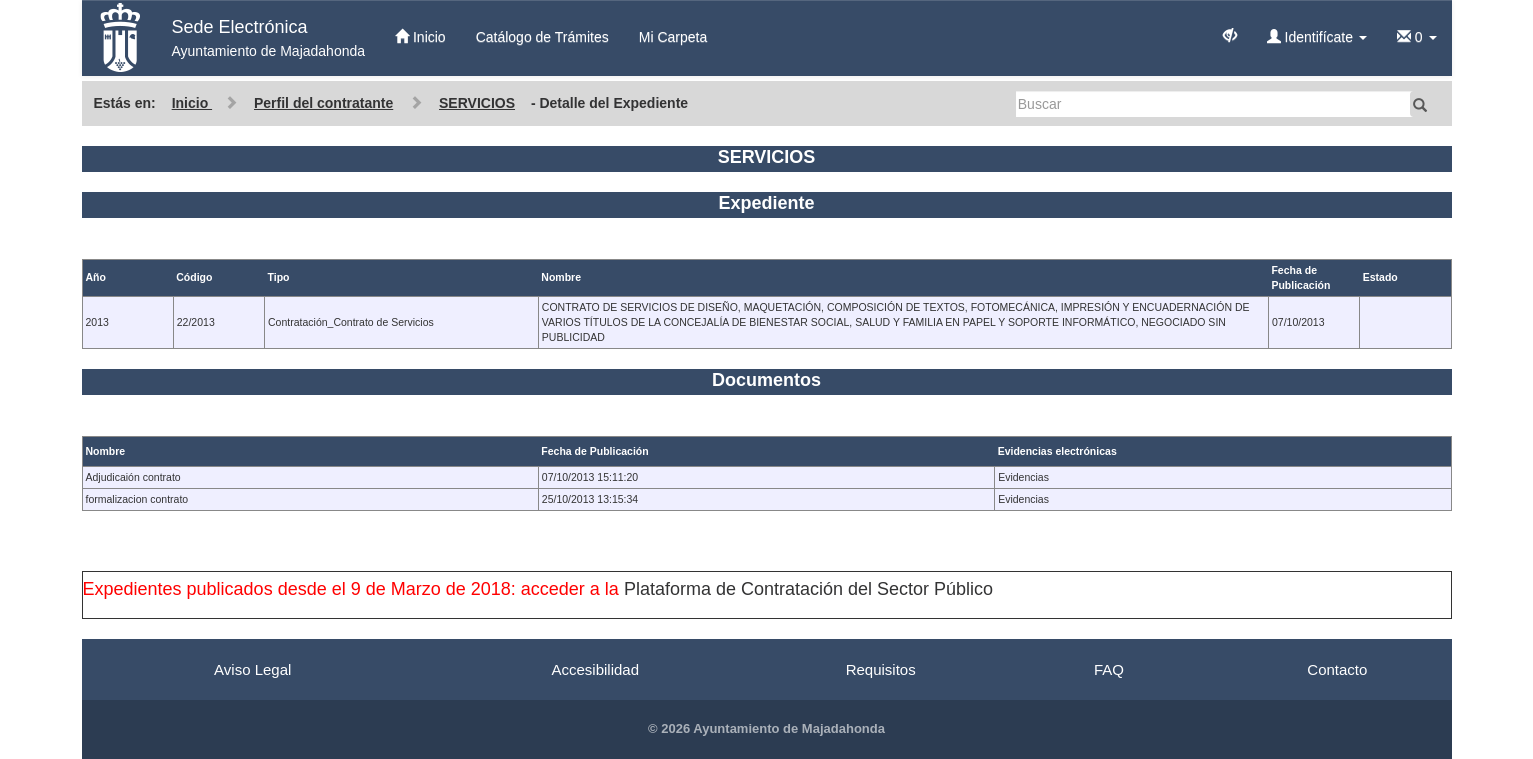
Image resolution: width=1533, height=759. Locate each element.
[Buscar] (1215, 104)
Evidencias (1023, 477)
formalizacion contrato (137, 499)
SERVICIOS (477, 103)
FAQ (1109, 669)
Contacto (1337, 669)
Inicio (420, 37)
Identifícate (1317, 37)
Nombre (106, 451)
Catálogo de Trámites (542, 37)
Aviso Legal (252, 669)
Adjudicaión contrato (133, 477)
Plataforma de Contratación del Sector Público (808, 589)
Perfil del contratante (323, 103)
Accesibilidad (595, 669)
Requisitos (881, 669)
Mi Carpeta (673, 37)
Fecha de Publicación (594, 451)
